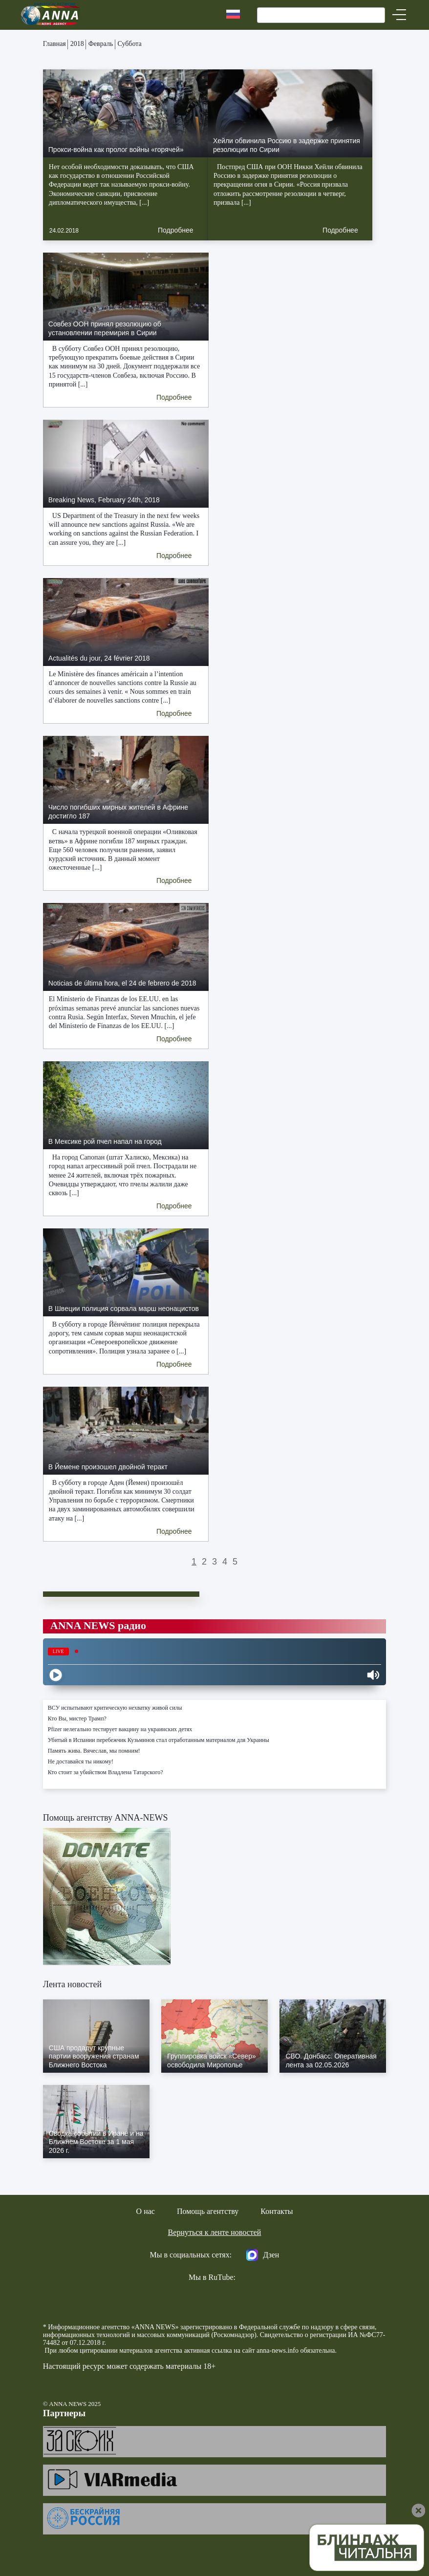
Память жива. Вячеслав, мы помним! (94, 1751)
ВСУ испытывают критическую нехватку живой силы (115, 1708)
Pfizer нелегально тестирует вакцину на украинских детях (120, 1729)
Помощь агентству (207, 2211)
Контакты (276, 2211)
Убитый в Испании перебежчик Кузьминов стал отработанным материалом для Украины (158, 1740)
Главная (54, 43)
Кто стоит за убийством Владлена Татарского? (105, 1772)
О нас (145, 2211)
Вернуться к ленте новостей (214, 2232)
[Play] (56, 1675)
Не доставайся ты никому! (80, 1761)
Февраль (100, 43)
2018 (77, 43)
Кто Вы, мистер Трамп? (77, 1718)
